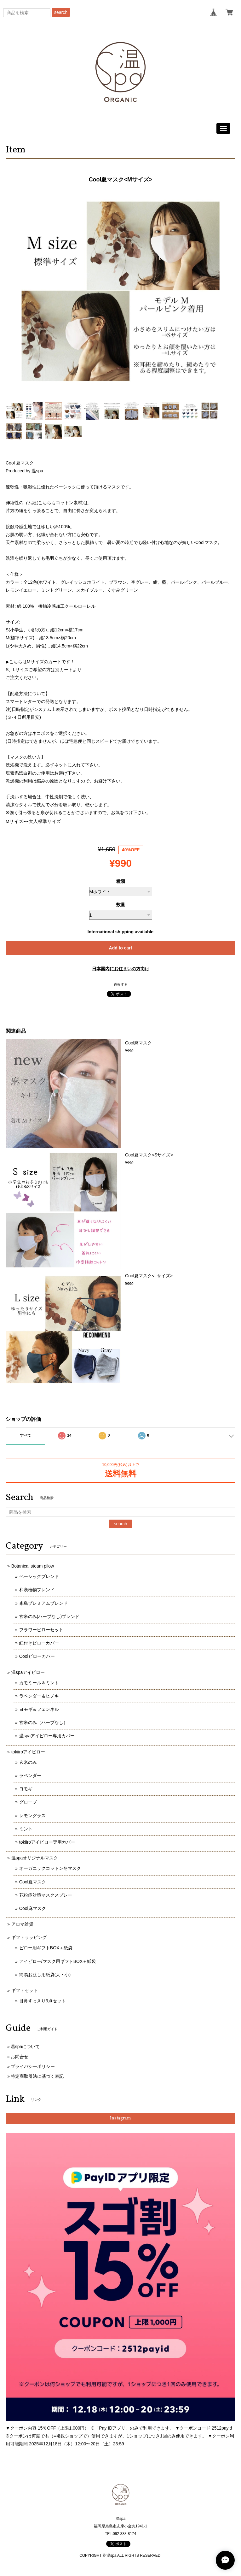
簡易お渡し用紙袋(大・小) (45, 1974)
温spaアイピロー (28, 1672)
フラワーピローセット (41, 1629)
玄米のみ (28, 1762)
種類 (120, 881)
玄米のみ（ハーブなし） (43, 1722)
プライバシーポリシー (33, 2066)
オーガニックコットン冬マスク (50, 1868)
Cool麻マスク (32, 1908)
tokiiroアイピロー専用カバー (47, 1842)
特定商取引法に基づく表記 (37, 2076)
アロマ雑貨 (22, 1924)
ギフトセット (24, 1990)
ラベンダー (30, 1775)
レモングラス (32, 1815)
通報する (121, 984)
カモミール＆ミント (39, 1682)
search (60, 12)
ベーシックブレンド (39, 1576)
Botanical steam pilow (32, 1566)
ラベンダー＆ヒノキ (39, 1696)
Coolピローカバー (37, 1656)
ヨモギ (25, 1788)
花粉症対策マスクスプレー (45, 1895)
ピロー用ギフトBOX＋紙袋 (46, 1947)
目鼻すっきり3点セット (42, 2000)
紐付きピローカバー (39, 1642)
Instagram (120, 2118)
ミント (25, 1828)
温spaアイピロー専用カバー (47, 1735)
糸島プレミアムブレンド (43, 1603)
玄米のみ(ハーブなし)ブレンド (49, 1616)
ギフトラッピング (29, 1937)
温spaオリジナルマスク (34, 1857)
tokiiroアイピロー (28, 1751)
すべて (25, 1435)
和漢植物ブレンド (37, 1589)
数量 (120, 904)
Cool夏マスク (32, 1881)
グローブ (28, 1802)
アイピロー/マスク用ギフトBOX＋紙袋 (57, 1961)
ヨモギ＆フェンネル (39, 1709)
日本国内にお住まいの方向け (120, 968)
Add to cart (120, 947)
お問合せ (19, 2056)
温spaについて (25, 2046)
